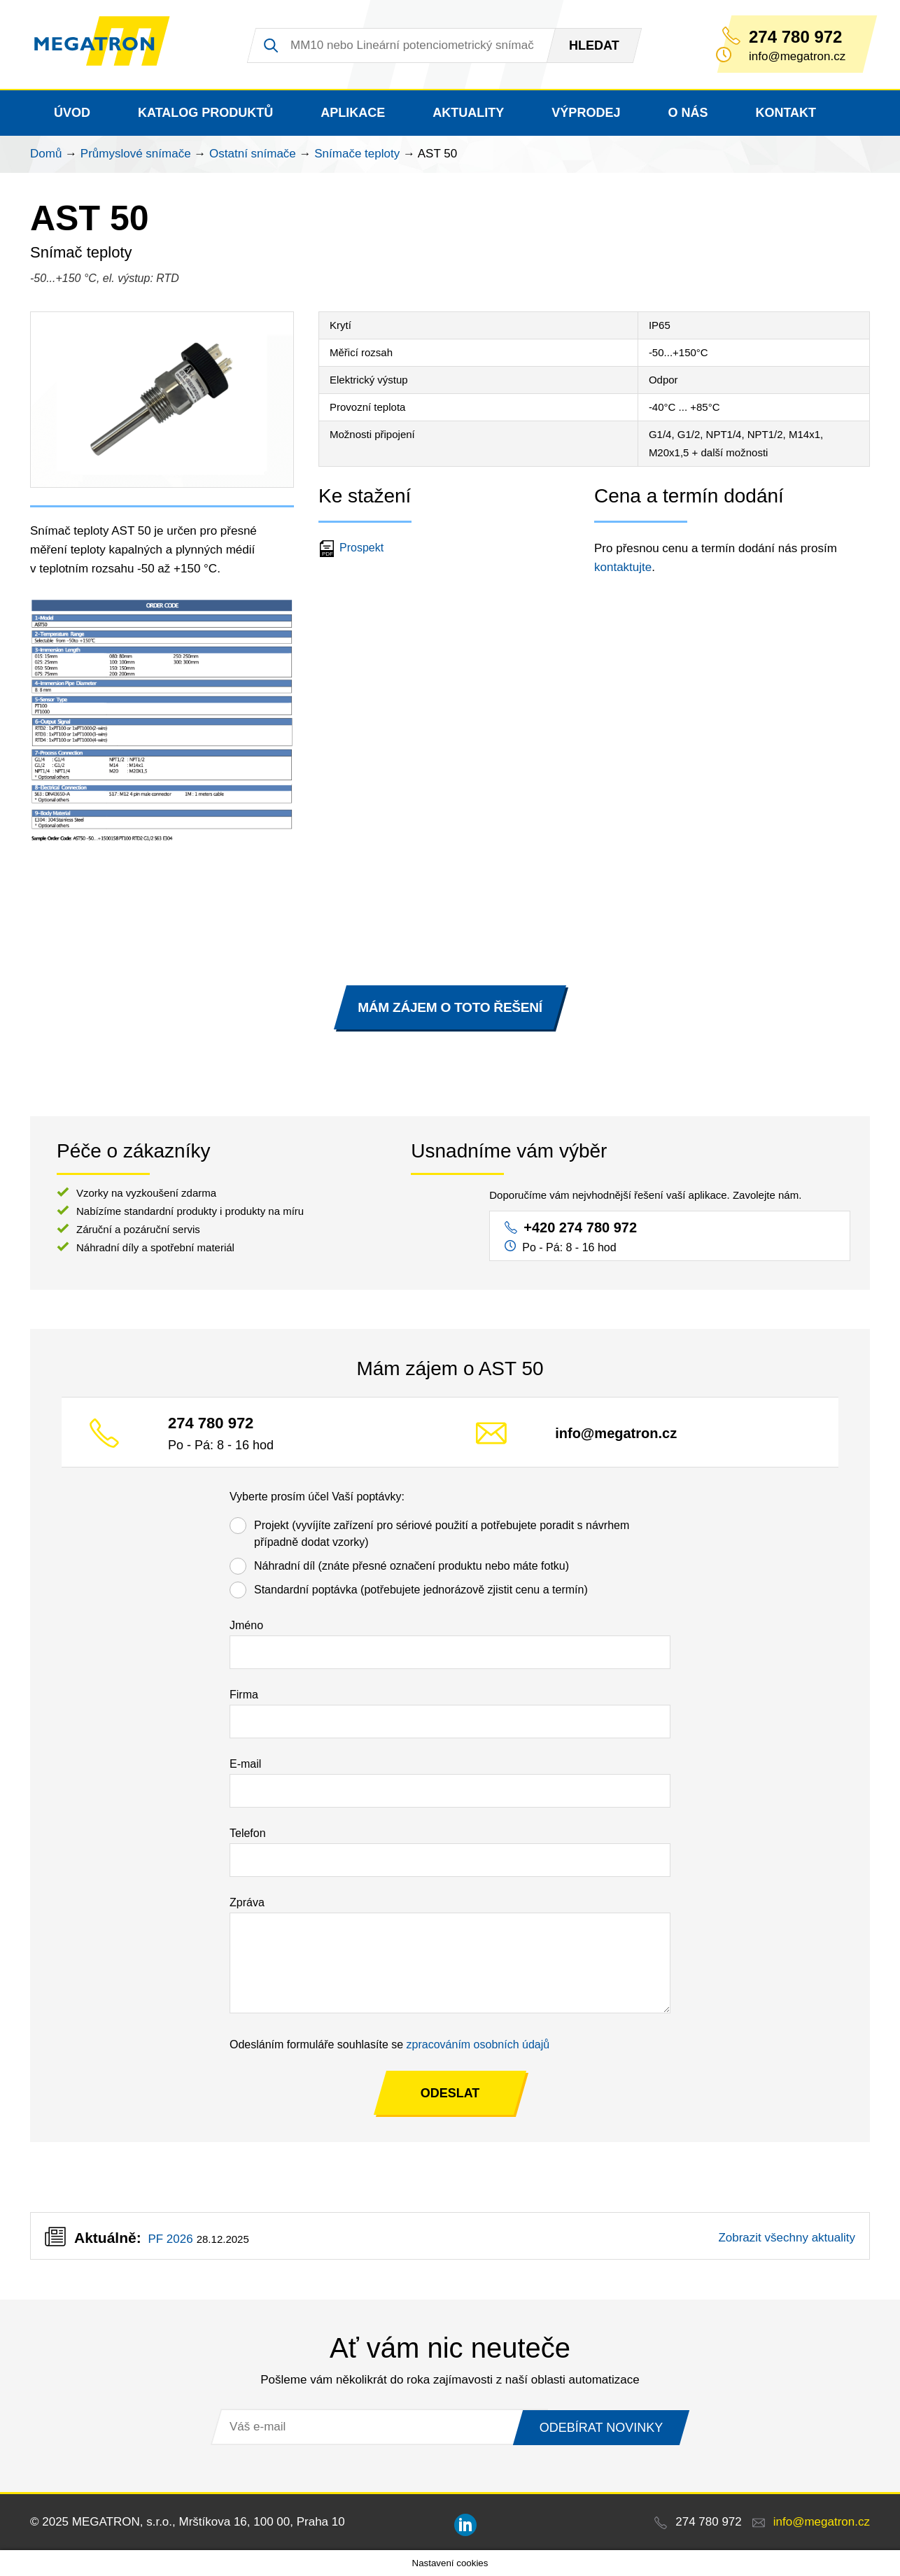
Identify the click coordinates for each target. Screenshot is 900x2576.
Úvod (72, 113)
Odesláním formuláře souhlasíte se (389, 2044)
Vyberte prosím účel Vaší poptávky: (317, 1496)
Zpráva (247, 1902)
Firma (244, 1695)
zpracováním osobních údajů (478, 2044)
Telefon (248, 1833)
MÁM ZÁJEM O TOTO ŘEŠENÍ (450, 1007)
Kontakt (785, 113)
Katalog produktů (205, 113)
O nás (688, 113)
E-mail (245, 1764)
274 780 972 (795, 37)
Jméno (246, 1625)
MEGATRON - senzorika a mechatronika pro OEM (110, 44)
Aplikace (353, 113)
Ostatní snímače (252, 153)
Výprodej (585, 113)
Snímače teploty (357, 153)
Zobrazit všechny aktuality (786, 2237)
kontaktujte (623, 567)
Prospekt (353, 548)
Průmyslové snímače (135, 153)
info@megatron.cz (616, 1433)
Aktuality (468, 113)
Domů (46, 153)
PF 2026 (170, 2239)
